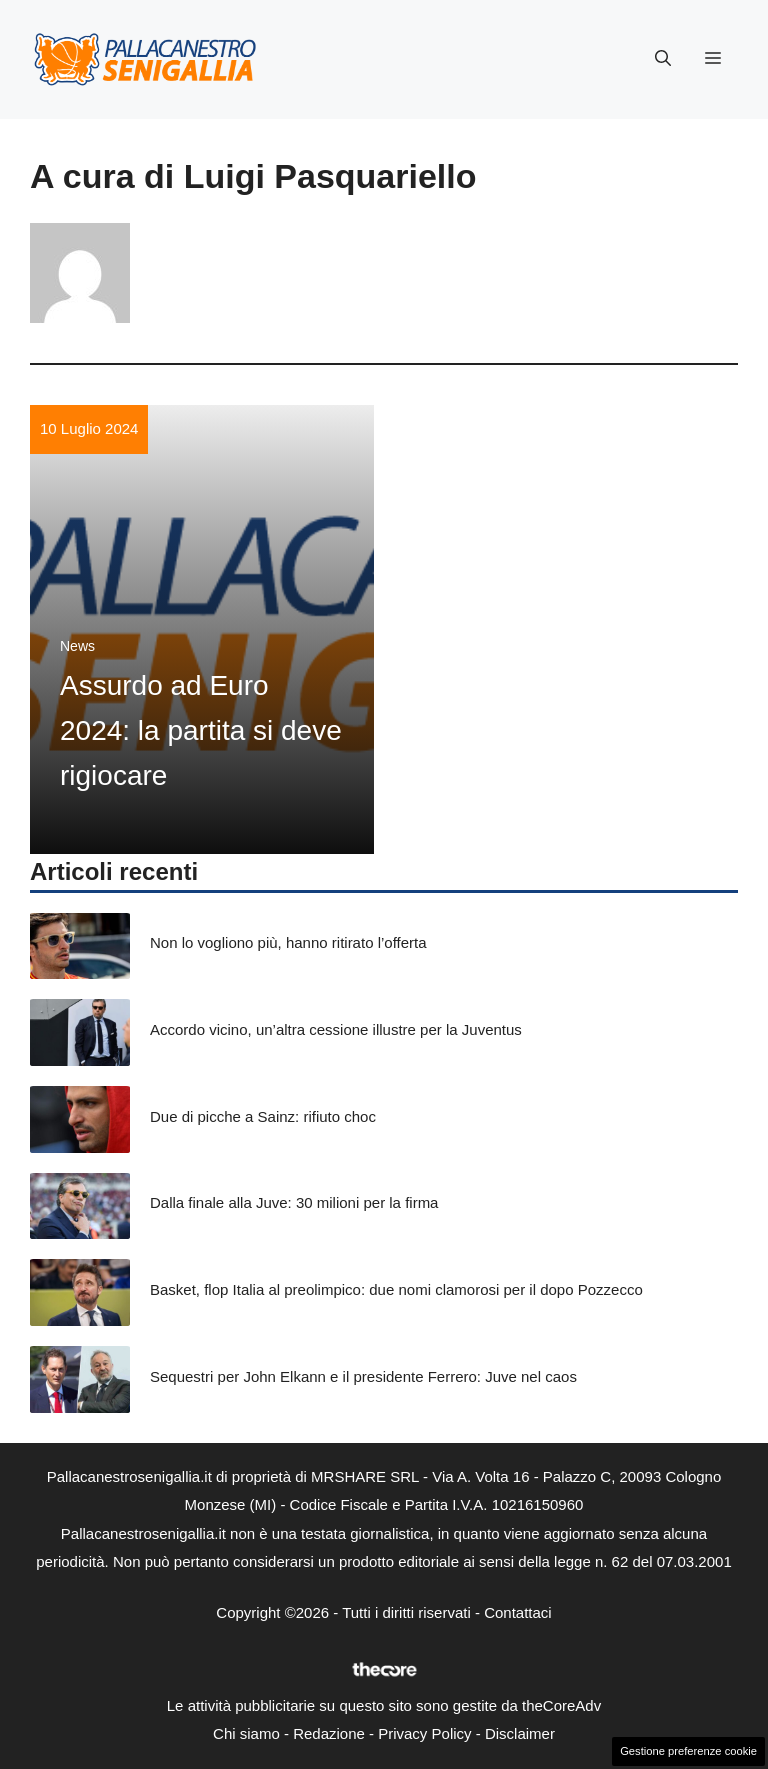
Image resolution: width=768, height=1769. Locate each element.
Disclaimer (520, 1733)
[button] (663, 59)
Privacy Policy (424, 1733)
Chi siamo (246, 1733)
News (77, 646)
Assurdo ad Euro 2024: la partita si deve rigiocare (201, 730)
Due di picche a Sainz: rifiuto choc (263, 1116)
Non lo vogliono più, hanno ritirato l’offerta (288, 942)
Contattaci (518, 1612)
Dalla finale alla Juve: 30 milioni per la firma (294, 1202)
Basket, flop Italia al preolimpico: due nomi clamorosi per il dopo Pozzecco (396, 1289)
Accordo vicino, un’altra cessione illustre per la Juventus (336, 1029)
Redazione (329, 1733)
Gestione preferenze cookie (688, 1751)
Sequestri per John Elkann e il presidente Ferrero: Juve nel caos (363, 1376)
